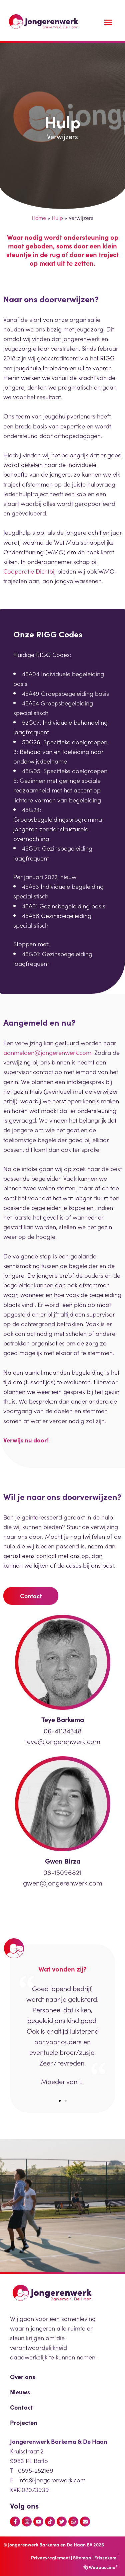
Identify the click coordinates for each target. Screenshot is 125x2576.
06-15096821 (62, 1872)
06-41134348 (63, 1730)
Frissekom (105, 2557)
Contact (21, 2407)
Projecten (23, 2422)
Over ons (22, 2376)
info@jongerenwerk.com (52, 2479)
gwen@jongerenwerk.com (62, 1882)
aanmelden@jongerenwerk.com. (48, 1052)
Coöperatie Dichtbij (29, 571)
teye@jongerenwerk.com (62, 1741)
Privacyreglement (50, 2557)
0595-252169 (35, 2470)
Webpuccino (103, 2567)
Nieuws (20, 2391)
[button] (60, 2101)
